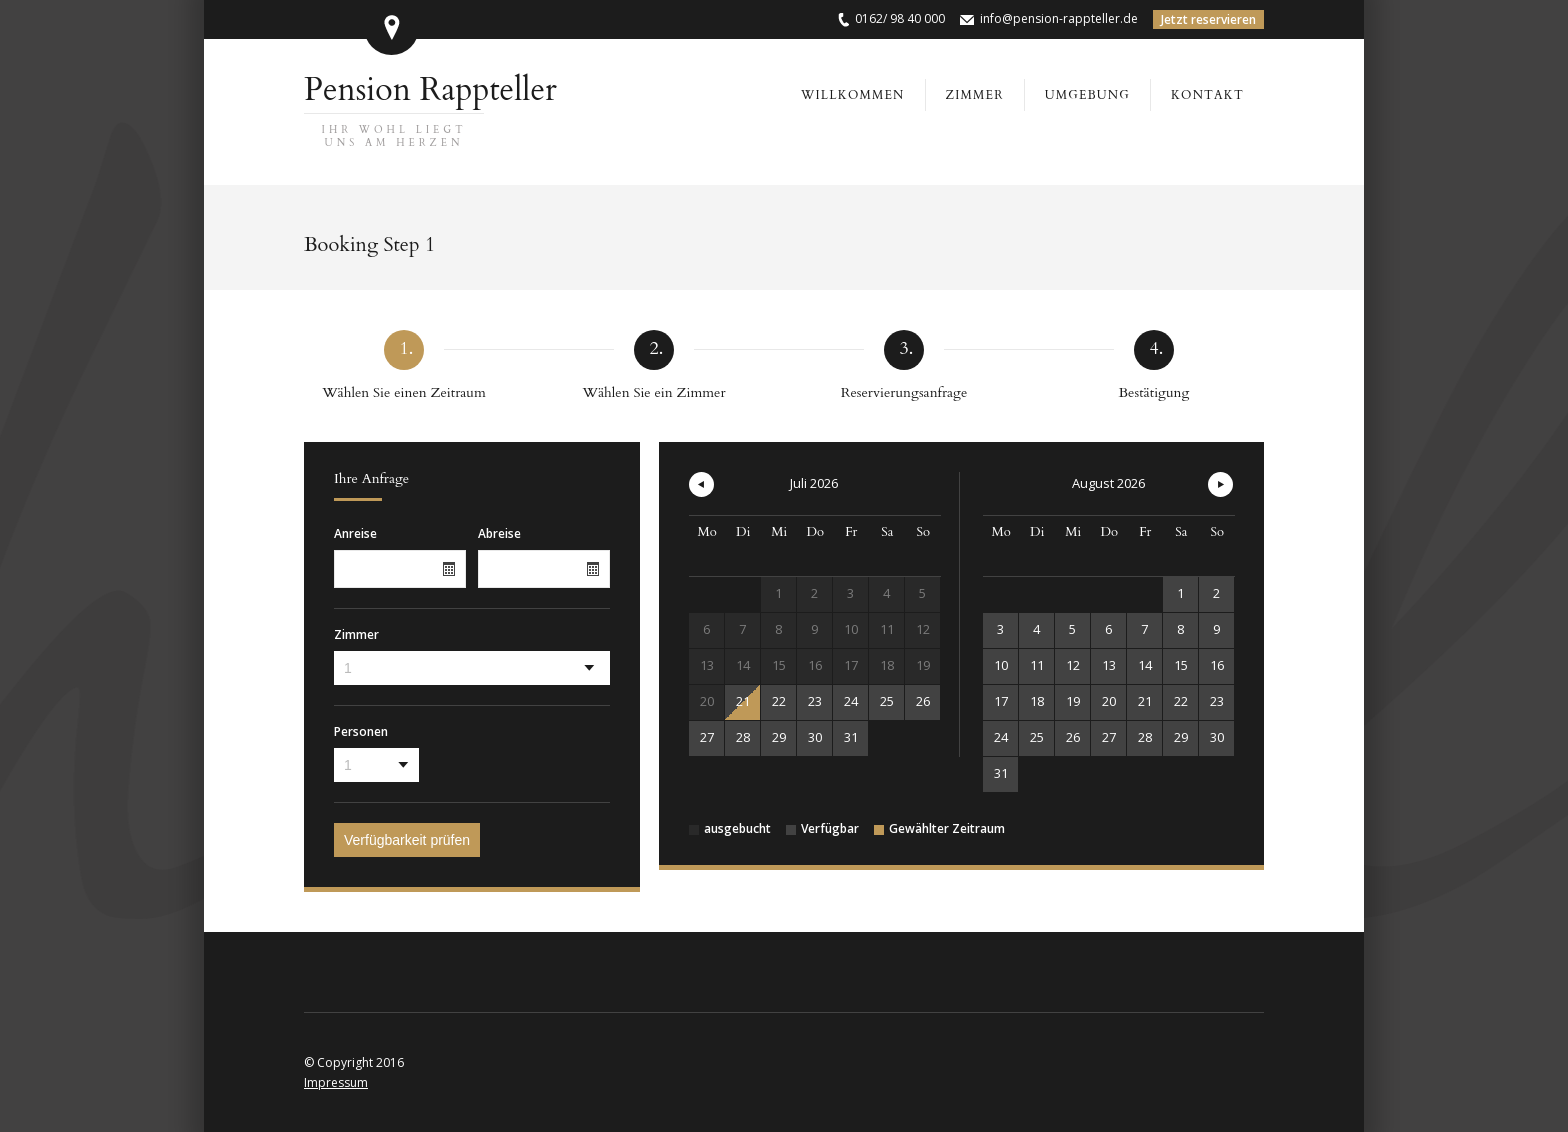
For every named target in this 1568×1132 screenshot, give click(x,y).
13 (1109, 665)
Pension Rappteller (430, 109)
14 (1145, 665)
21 (743, 701)
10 (1001, 665)
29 (779, 737)
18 (1037, 701)
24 (851, 701)
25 (887, 701)
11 (1037, 665)
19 (1073, 701)
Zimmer (356, 635)
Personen (361, 732)
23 (815, 701)
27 (707, 737)
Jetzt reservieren (1208, 19)
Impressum (336, 1082)
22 (779, 701)
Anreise (355, 534)
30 (815, 737)
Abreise (499, 534)
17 (1001, 701)
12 (1073, 665)
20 (1109, 701)
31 (851, 737)
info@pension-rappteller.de (1059, 18)
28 (743, 737)
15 (1181, 665)
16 (1217, 665)
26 (923, 701)
